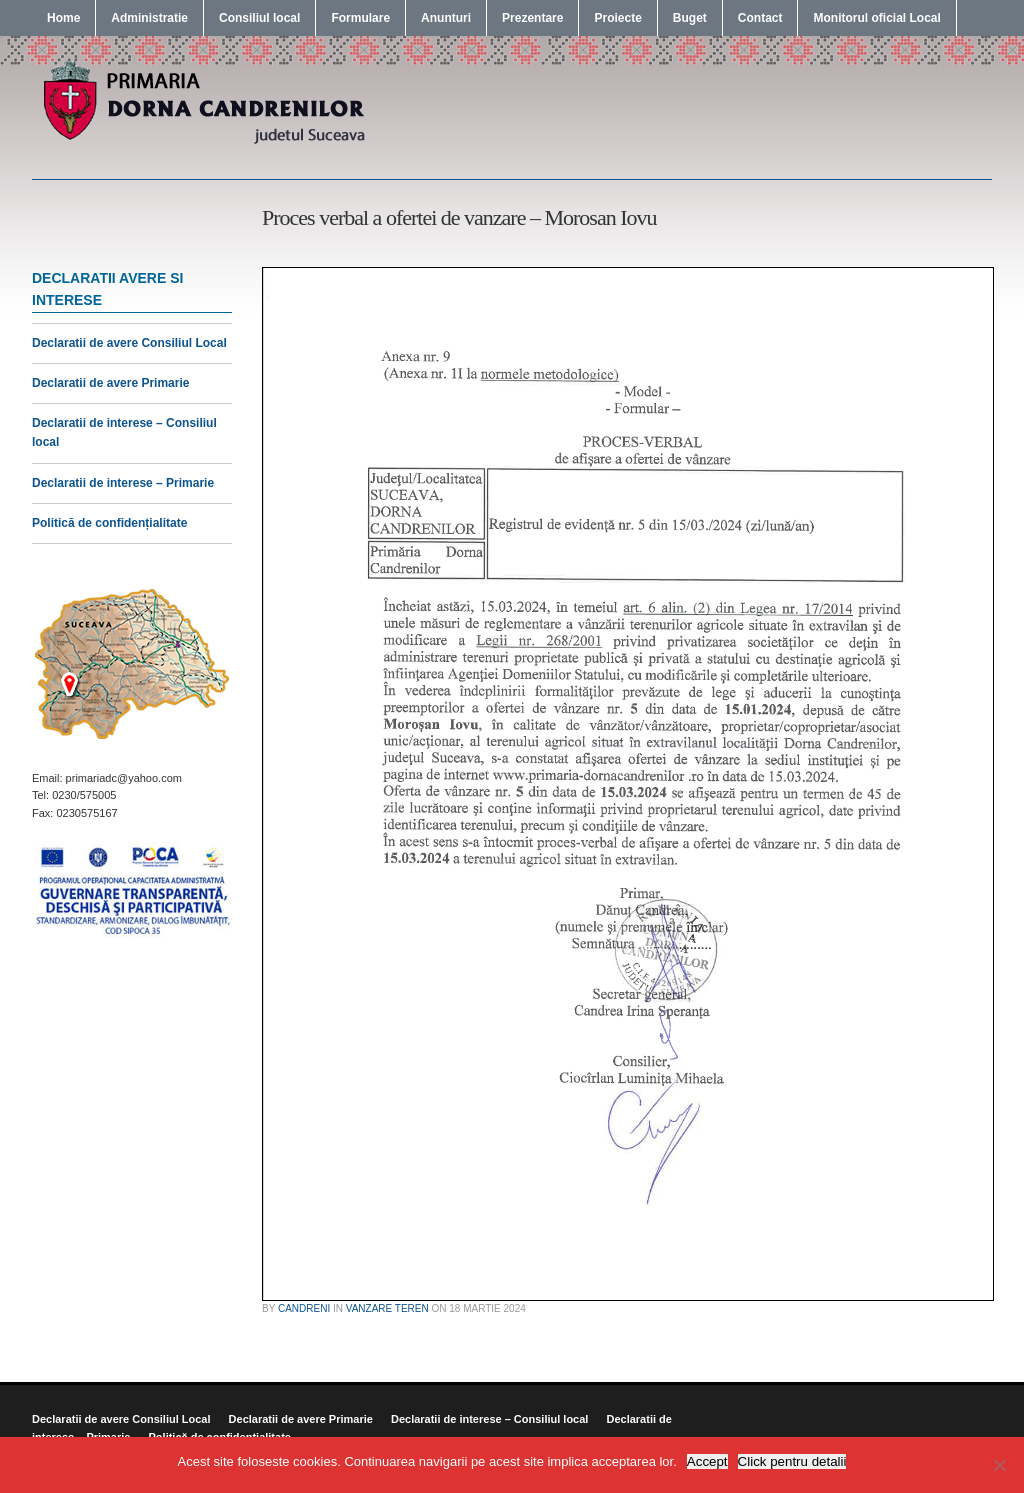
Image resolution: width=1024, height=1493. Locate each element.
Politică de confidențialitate (109, 523)
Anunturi (446, 18)
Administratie (149, 18)
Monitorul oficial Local (876, 18)
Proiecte (617, 18)
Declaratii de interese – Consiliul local (489, 1419)
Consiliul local (259, 18)
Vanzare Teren (387, 1308)
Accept (707, 1461)
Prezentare (532, 18)
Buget (690, 18)
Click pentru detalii (792, 1461)
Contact (760, 18)
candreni (304, 1308)
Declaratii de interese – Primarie (123, 483)
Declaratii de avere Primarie (110, 383)
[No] (999, 1465)
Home (63, 18)
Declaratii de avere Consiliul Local (129, 343)
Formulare (360, 18)
